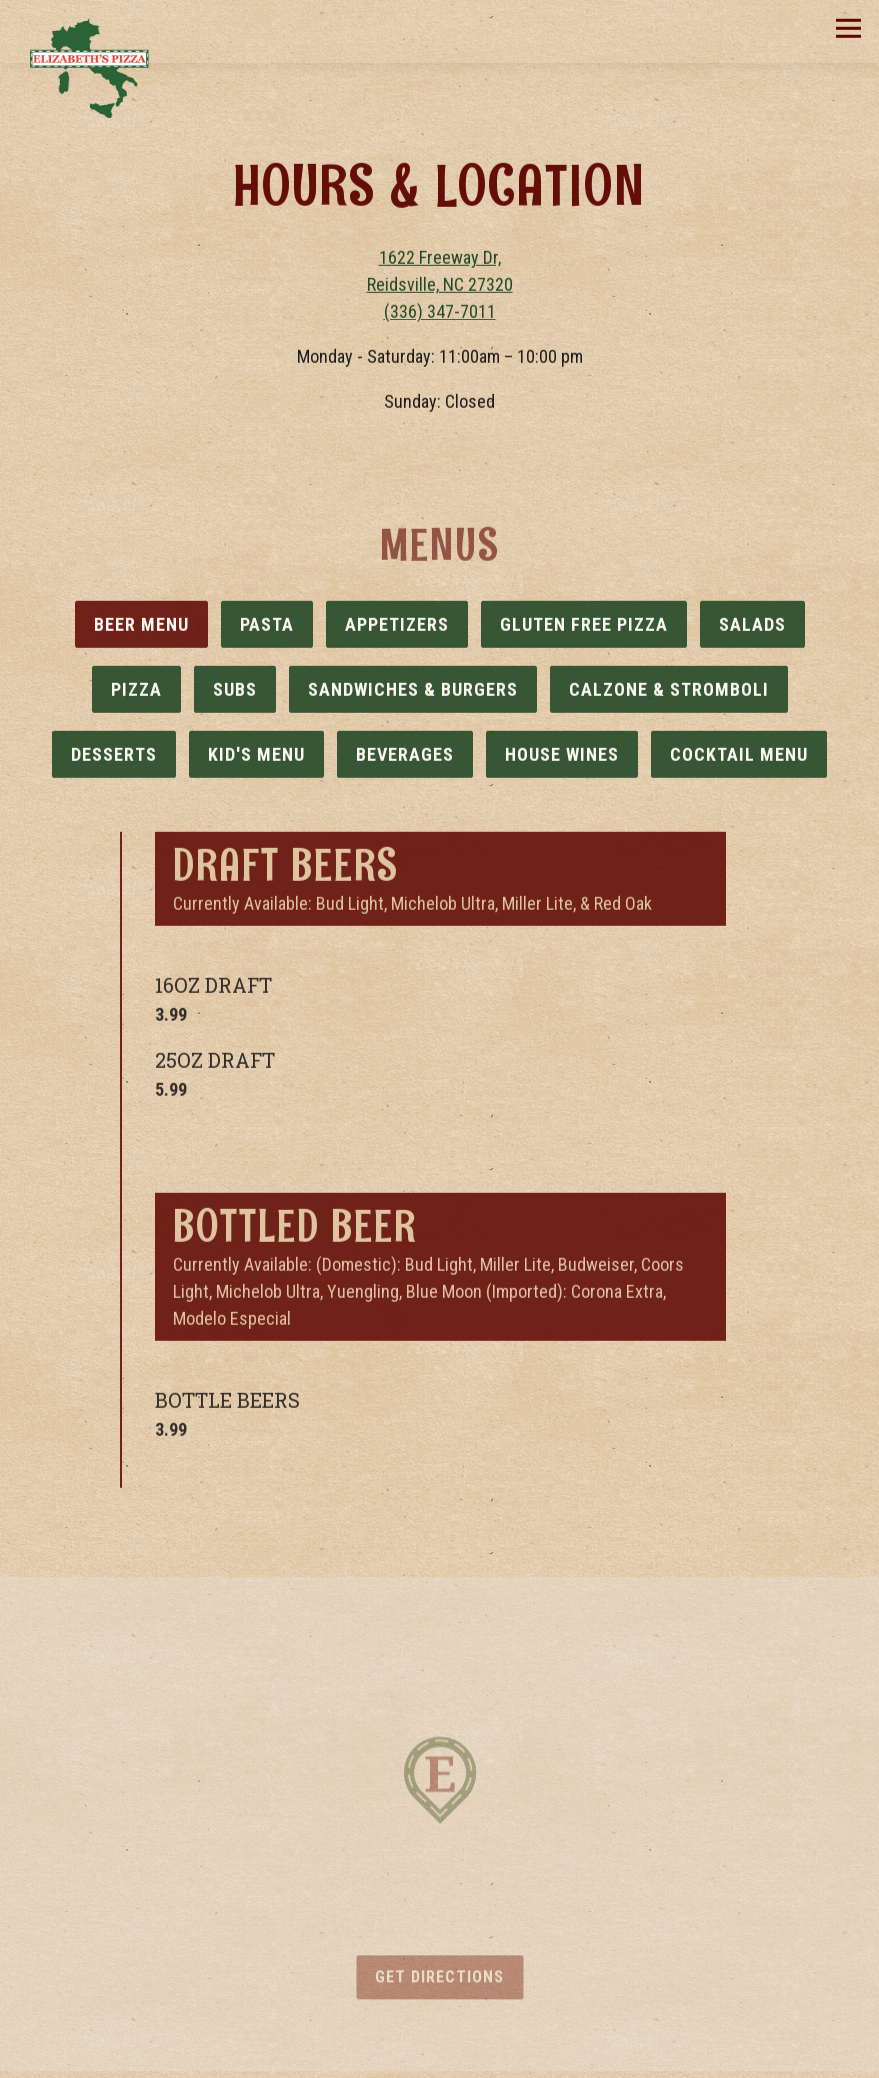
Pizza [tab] (136, 693)
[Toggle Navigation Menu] (848, 28)
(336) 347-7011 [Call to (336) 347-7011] (440, 313)
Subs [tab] (235, 693)
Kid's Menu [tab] (256, 758)
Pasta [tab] (267, 628)
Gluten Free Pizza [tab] (584, 628)
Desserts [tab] (114, 758)
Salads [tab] (752, 628)
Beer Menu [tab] (141, 628)
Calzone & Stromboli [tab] (669, 693)
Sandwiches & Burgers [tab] (413, 693)
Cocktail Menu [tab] (739, 758)
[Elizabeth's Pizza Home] (92, 67)
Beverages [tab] (405, 758)
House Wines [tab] (562, 758)
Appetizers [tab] (397, 628)
